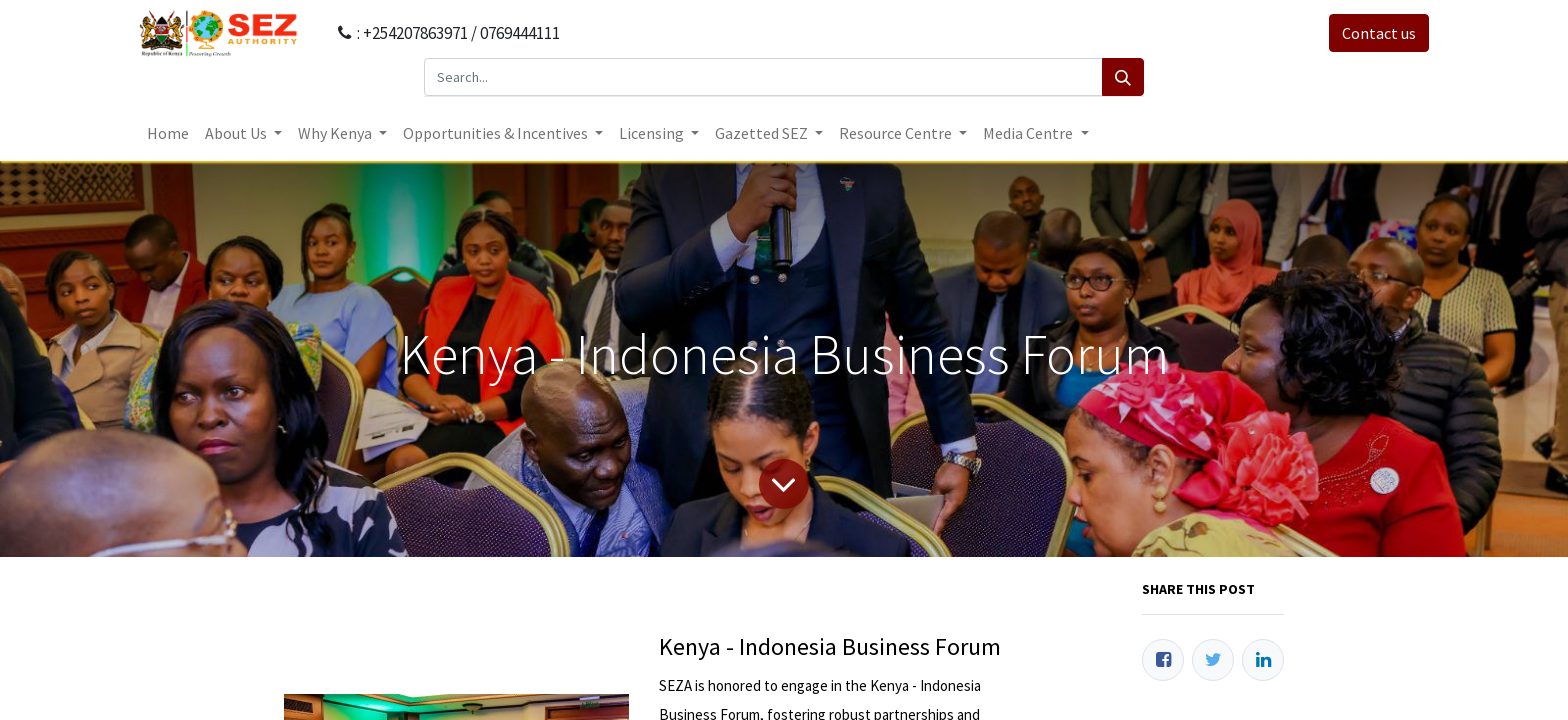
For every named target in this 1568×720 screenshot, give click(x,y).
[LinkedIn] (1263, 660)
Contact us (1379, 33)
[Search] (1123, 77)
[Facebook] (1163, 660)
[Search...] (763, 77)
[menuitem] (168, 133)
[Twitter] (1213, 660)
